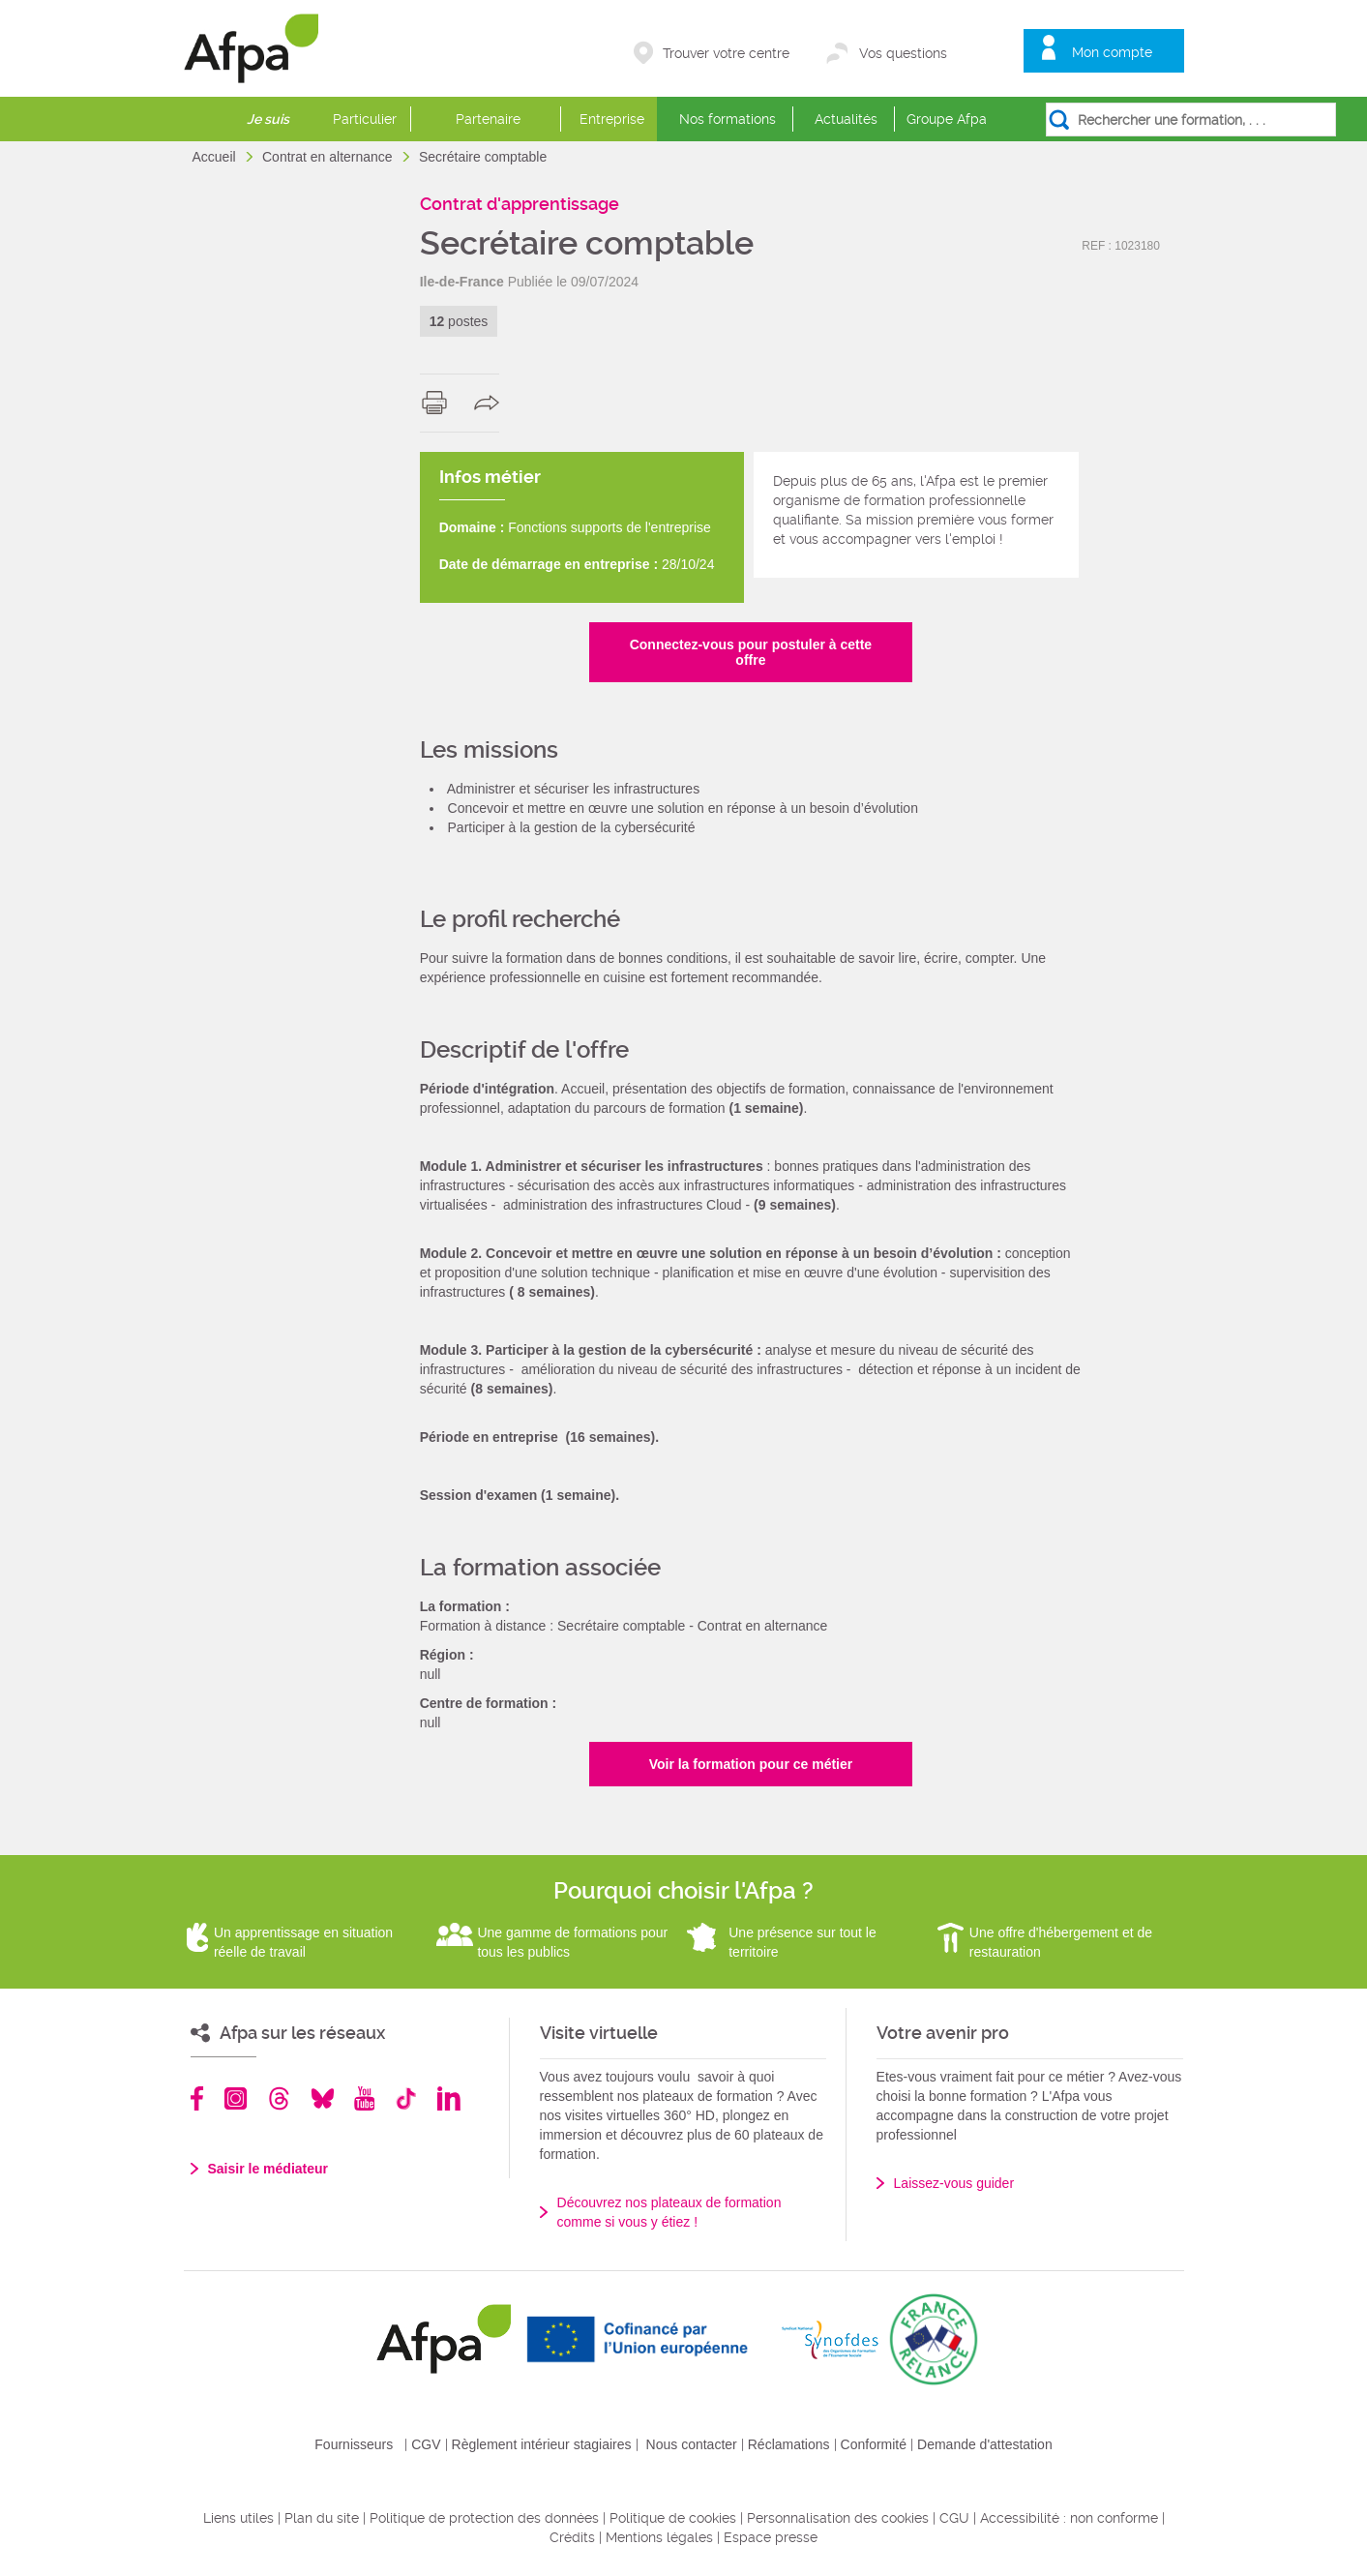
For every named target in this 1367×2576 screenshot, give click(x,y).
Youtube (364, 2098)
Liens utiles (238, 2518)
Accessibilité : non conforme (1069, 2518)
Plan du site (321, 2518)
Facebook (197, 2098)
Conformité (873, 2444)
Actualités (846, 119)
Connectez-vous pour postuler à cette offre (751, 652)
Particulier (365, 119)
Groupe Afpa (946, 119)
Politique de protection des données (484, 2518)
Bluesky (323, 2098)
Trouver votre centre (726, 53)
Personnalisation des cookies (838, 2518)
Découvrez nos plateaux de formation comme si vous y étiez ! (669, 2212)
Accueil (216, 157)
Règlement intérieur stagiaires (542, 2444)
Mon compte (1112, 52)
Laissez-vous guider (954, 2183)
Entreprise (611, 119)
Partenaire (488, 119)
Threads (279, 2098)
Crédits (572, 2537)
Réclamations (789, 2444)
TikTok (406, 2098)
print (439, 402)
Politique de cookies (672, 2518)
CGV (425, 2444)
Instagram (235, 2098)
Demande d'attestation (985, 2444)
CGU (954, 2518)
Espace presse (770, 2537)
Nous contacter (691, 2444)
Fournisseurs (353, 2444)
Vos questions (903, 53)
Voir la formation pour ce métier (751, 1764)
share (491, 402)
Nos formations (727, 119)
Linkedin (449, 2098)
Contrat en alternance (329, 157)
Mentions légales (659, 2537)
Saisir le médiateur (268, 2168)
